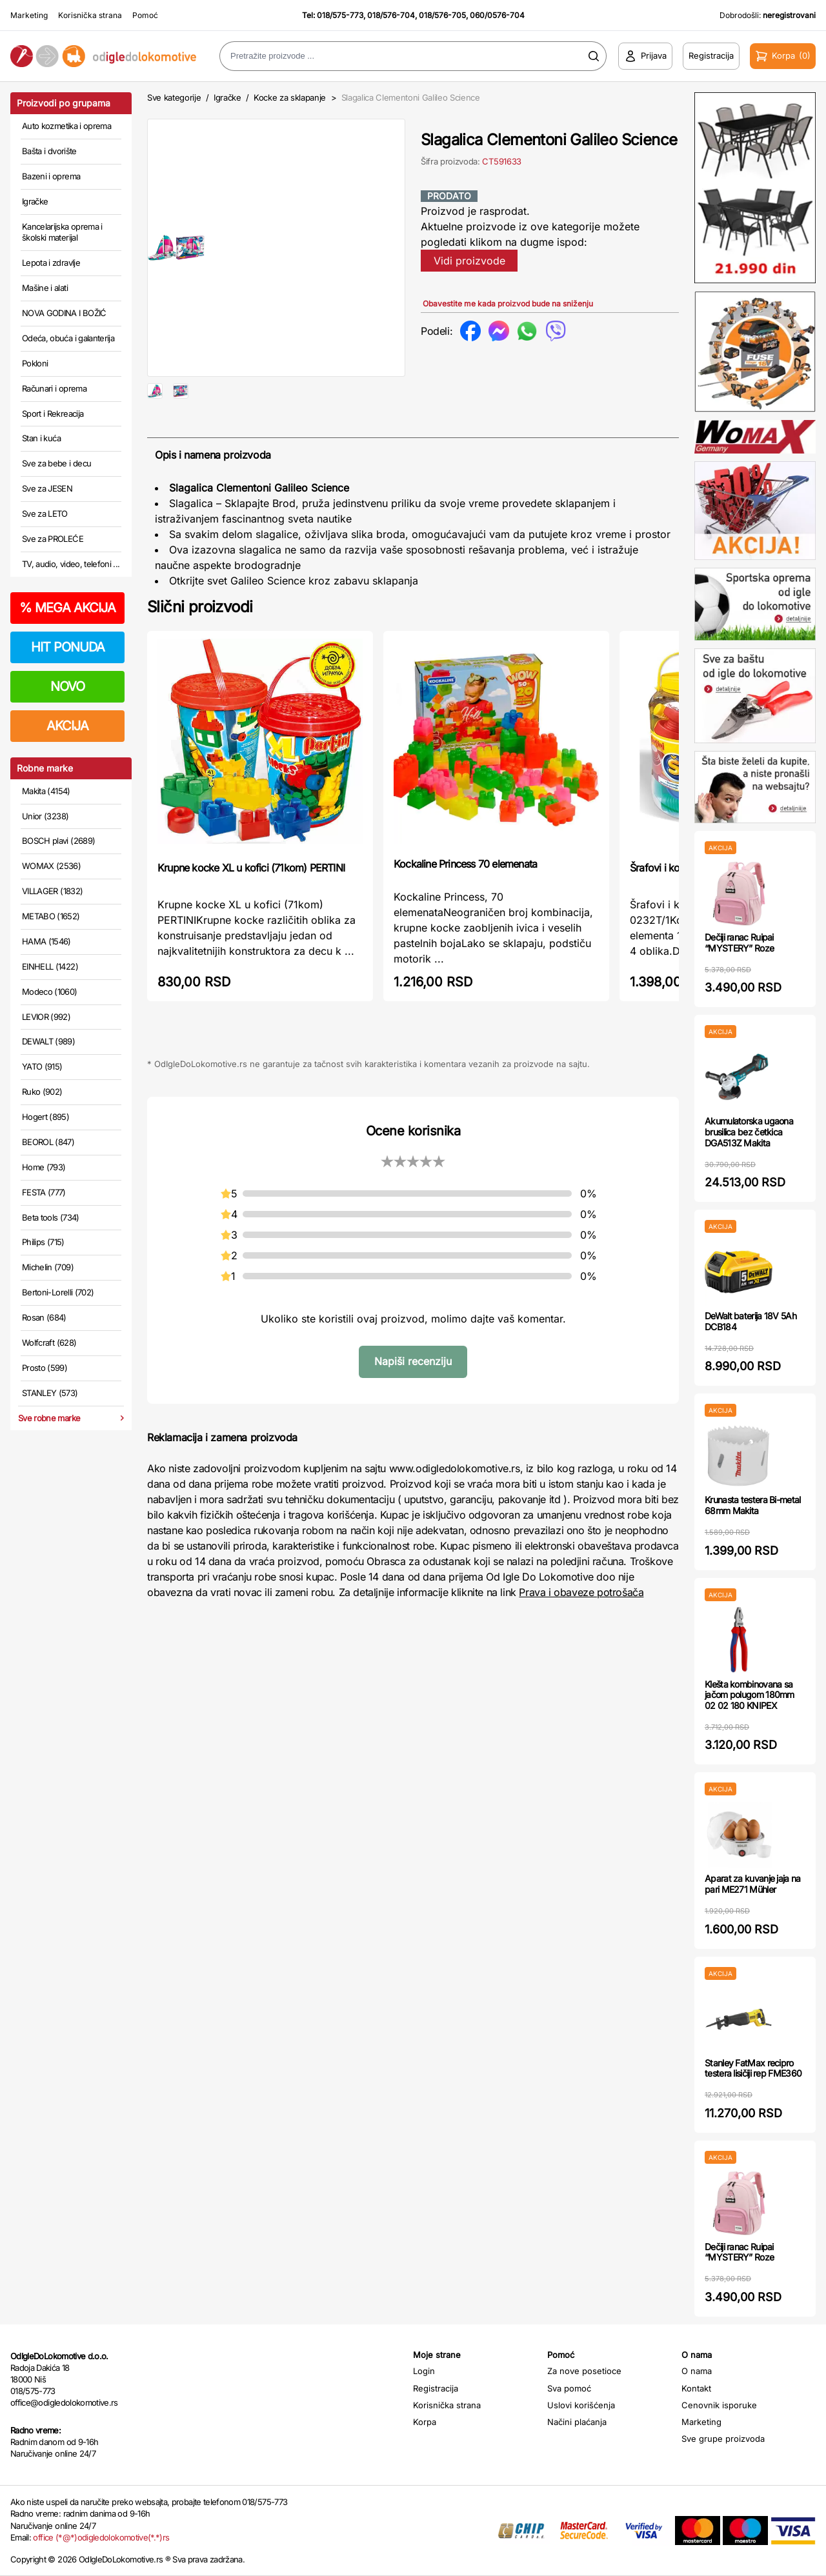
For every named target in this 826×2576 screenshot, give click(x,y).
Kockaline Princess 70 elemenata (465, 905)
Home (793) (44, 1167)
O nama (696, 2371)
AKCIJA (67, 726)
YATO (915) (42, 1066)
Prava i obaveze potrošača (581, 1633)
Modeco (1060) (49, 991)
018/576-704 (391, 15)
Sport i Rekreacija (52, 413)
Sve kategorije (174, 97)
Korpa (424, 2422)
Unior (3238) (45, 816)
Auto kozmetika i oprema (66, 126)
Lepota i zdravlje (51, 262)
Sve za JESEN (47, 488)
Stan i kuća (41, 438)
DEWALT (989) (48, 1041)
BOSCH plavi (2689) (58, 840)
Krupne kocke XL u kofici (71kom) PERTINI (251, 909)
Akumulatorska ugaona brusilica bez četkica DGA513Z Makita (749, 1131)
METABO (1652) (51, 916)
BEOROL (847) (48, 1142)
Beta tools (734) (50, 1217)
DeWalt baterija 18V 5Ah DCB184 (750, 1321)
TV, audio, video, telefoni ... (71, 564)
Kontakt (696, 2388)
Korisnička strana (90, 15)
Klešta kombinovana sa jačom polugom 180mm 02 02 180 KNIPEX (749, 1695)
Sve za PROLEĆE (52, 539)
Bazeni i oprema (51, 176)
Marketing (29, 15)
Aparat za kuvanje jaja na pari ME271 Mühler (753, 1884)
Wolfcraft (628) (49, 1342)
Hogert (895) (45, 1117)
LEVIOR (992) (46, 1017)
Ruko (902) (42, 1091)
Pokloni (35, 363)
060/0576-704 (497, 15)
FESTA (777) (44, 1192)
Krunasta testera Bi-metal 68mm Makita (753, 1505)
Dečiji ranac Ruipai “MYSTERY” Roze (739, 943)
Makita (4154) (46, 791)
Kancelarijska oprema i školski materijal (62, 232)
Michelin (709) (48, 1267)
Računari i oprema (54, 388)
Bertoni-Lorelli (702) (58, 1292)
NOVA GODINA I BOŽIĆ (64, 313)
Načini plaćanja (577, 2422)
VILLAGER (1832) (52, 891)
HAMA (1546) (46, 941)
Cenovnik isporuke (719, 2405)
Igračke (35, 201)
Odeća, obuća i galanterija (68, 338)
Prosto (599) (44, 1368)
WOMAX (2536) (51, 866)
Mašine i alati (45, 288)
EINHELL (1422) (50, 966)
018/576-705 (442, 15)
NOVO (67, 686)
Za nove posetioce (584, 2371)
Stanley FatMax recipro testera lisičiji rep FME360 (753, 2068)
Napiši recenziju (413, 1402)
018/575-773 (340, 15)
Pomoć (145, 15)
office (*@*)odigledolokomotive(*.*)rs (101, 2537)
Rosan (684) (44, 1317)
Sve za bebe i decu (56, 463)
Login (424, 2371)
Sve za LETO (45, 513)
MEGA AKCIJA (67, 607)
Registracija (435, 2388)
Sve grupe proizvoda (723, 2438)
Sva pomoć (569, 2388)
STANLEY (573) (50, 1393)
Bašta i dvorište (49, 151)
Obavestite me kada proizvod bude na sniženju (508, 303)
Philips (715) (43, 1242)
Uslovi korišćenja (581, 2405)
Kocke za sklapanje (290, 97)
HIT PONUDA (68, 647)
